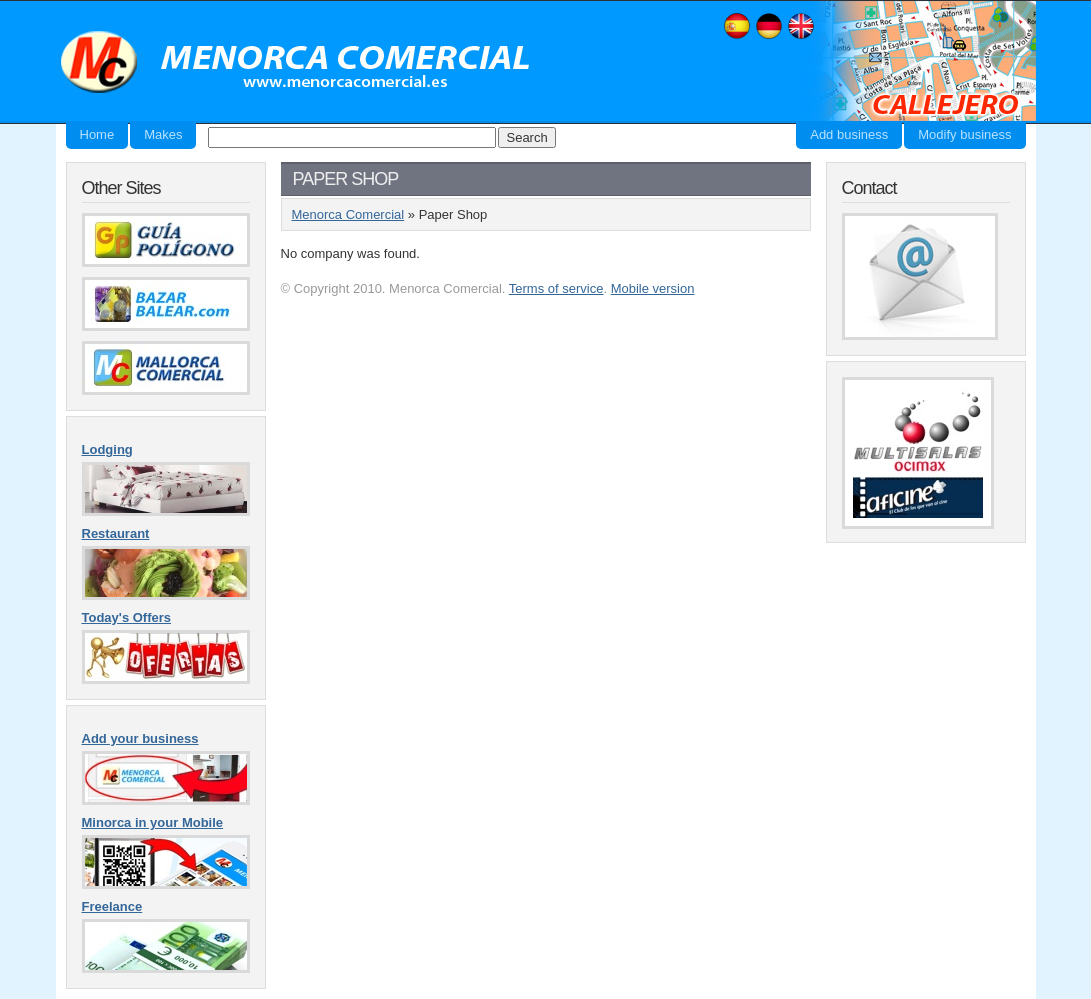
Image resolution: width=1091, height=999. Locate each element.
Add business (849, 134)
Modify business (964, 134)
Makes (163, 134)
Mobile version (653, 288)
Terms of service (556, 288)
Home (97, 134)
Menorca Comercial (296, 63)
